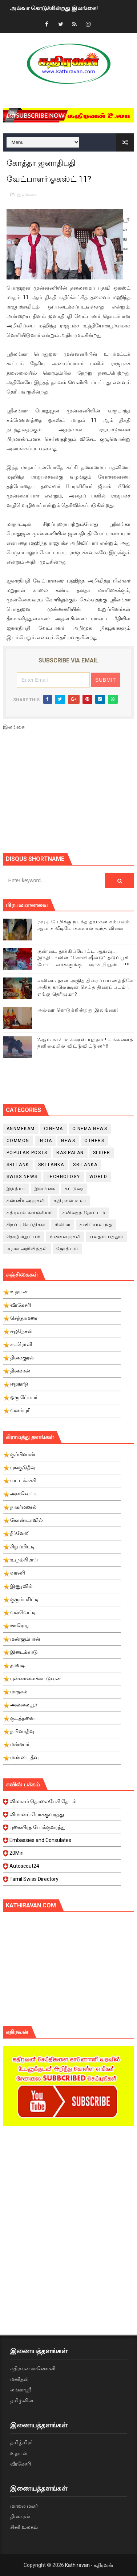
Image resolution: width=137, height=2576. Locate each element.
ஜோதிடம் (67, 1248)
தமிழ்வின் (21, 2400)
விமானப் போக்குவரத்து (62, 1816)
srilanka (85, 1164)
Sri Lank (18, 1164)
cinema (53, 1128)
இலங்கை (27, 194)
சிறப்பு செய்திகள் (26, 1224)
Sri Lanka (51, 1164)
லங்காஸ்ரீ (20, 2389)
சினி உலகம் (24, 2527)
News (68, 1140)
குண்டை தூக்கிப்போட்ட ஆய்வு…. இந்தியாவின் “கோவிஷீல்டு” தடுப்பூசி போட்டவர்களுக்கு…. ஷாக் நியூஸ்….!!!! (83, 957)
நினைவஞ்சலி (65, 1236)
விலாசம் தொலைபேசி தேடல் (62, 1803)
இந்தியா (16, 1188)
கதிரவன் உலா (70, 1200)
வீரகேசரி (20, 2464)
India (45, 1140)
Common (18, 1140)
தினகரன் (20, 2516)
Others (94, 1140)
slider (101, 1152)
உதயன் (19, 2453)
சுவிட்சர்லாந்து (96, 1224)
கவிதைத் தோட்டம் (84, 1212)
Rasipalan (70, 1152)
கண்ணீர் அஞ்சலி (26, 1200)
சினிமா (63, 1224)
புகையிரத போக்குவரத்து (62, 1829)
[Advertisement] (70, 794)
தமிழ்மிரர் (21, 2442)
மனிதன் (19, 2379)
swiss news (22, 1176)
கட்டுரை (74, 1188)
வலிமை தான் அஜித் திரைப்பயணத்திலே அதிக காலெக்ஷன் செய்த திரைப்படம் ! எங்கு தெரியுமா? (85, 987)
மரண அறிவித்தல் (27, 1248)
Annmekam (21, 1128)
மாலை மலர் (24, 2506)
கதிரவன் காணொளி (32, 2368)
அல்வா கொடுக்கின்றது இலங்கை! (54, 8)
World (98, 1176)
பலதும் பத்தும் (107, 1236)
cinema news (90, 1128)
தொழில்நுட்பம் (24, 1236)
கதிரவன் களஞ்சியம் (30, 1212)
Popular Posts (27, 1152)
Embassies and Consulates (62, 1842)
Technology (63, 1176)
